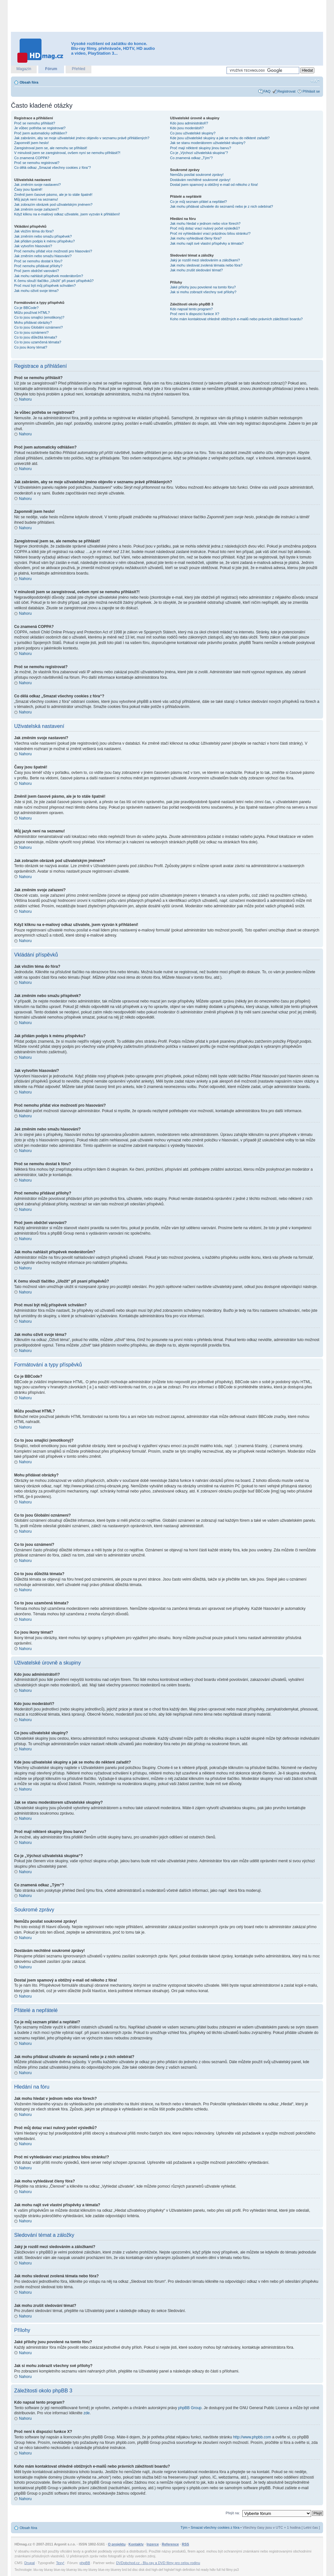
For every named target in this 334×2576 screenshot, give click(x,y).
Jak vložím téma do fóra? (34, 231)
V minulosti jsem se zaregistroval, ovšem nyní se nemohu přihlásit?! (67, 153)
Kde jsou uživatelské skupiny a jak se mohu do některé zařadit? (220, 138)
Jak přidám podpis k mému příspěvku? (44, 241)
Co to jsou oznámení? (31, 332)
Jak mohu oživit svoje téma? (36, 291)
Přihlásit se (311, 91)
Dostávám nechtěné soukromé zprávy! (200, 180)
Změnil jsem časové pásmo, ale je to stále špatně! (53, 194)
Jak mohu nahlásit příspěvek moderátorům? (48, 276)
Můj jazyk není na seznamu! (36, 199)
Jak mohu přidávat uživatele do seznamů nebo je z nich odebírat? (221, 206)
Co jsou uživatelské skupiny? (193, 133)
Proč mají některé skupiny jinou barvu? (200, 148)
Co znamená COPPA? (31, 158)
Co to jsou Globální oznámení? (38, 327)
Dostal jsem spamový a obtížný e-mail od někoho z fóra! (214, 184)
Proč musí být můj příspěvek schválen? (45, 285)
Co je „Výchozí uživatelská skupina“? (199, 153)
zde (86, 2412)
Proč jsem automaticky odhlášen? (40, 133)
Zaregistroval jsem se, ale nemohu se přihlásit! (50, 148)
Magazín (23, 69)
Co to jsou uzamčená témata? (37, 342)
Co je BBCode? (26, 308)
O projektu (116, 2544)
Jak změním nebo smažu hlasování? (43, 256)
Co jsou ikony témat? (30, 347)
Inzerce (153, 2544)
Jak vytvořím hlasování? (33, 246)
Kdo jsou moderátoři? (187, 128)
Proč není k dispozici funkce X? (194, 314)
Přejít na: (233, 2513)
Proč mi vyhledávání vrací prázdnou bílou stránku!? (210, 233)
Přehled (78, 69)
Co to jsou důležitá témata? (35, 337)
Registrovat (287, 91)
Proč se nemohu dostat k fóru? (38, 261)
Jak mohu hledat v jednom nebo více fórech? (205, 223)
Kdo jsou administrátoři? (189, 123)
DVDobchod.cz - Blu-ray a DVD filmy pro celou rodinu (158, 2562)
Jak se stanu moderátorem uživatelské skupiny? (208, 143)
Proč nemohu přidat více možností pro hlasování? (53, 251)
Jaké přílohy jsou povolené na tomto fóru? (203, 287)
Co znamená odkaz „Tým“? (191, 158)
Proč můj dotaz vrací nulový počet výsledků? (205, 228)
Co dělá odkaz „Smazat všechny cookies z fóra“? (52, 167)
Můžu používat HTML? (32, 312)
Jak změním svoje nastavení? (37, 184)
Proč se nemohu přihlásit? (34, 123)
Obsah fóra (29, 82)
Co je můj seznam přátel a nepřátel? (198, 202)
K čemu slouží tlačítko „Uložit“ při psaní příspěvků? (54, 281)
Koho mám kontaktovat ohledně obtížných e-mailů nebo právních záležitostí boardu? (236, 319)
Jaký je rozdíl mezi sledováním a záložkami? (205, 260)
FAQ (267, 91)
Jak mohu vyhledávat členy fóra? (196, 238)
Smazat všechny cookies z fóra (214, 2527)
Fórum (51, 69)
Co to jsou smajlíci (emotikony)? (39, 317)
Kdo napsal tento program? (191, 309)
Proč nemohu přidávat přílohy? (38, 266)
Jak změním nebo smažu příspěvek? (43, 236)
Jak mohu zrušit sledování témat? (196, 270)
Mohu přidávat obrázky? (33, 322)
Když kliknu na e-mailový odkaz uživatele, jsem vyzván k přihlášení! (67, 214)
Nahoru (25, 399)
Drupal (29, 2562)
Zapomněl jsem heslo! (31, 143)
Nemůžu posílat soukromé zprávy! (197, 175)
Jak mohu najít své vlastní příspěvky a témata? (207, 243)
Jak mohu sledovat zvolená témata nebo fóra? (206, 265)
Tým (184, 2527)
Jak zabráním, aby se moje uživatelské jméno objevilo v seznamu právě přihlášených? (81, 138)
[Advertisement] (167, 16)
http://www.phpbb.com (252, 2437)
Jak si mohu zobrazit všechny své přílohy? (203, 292)
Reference (170, 2544)
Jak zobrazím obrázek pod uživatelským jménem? (53, 204)
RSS (185, 2544)
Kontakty (136, 2544)
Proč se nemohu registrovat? (37, 163)
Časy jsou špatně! (28, 189)
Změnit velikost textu (315, 81)
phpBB (84, 2562)
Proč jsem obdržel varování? (36, 271)
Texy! (60, 2562)
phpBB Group (190, 2407)
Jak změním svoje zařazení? (36, 209)
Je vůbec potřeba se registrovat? (40, 128)
